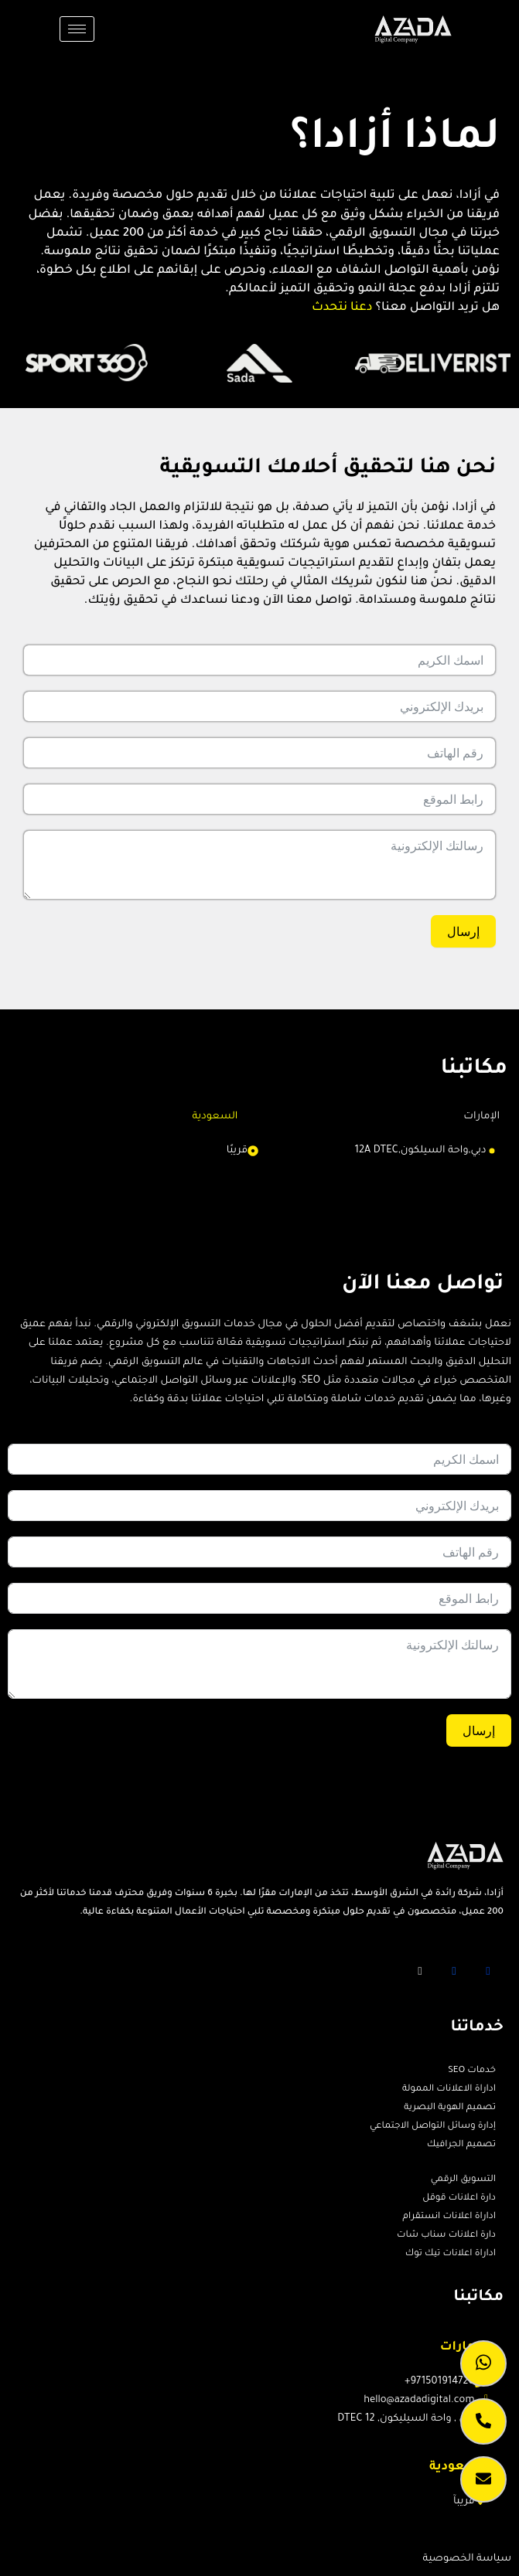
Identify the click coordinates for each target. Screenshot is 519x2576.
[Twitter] (454, 1970)
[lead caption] (483, 2479)
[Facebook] (488, 1970)
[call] (483, 2421)
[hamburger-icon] (77, 29)
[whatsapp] (483, 2363)
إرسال (463, 931)
